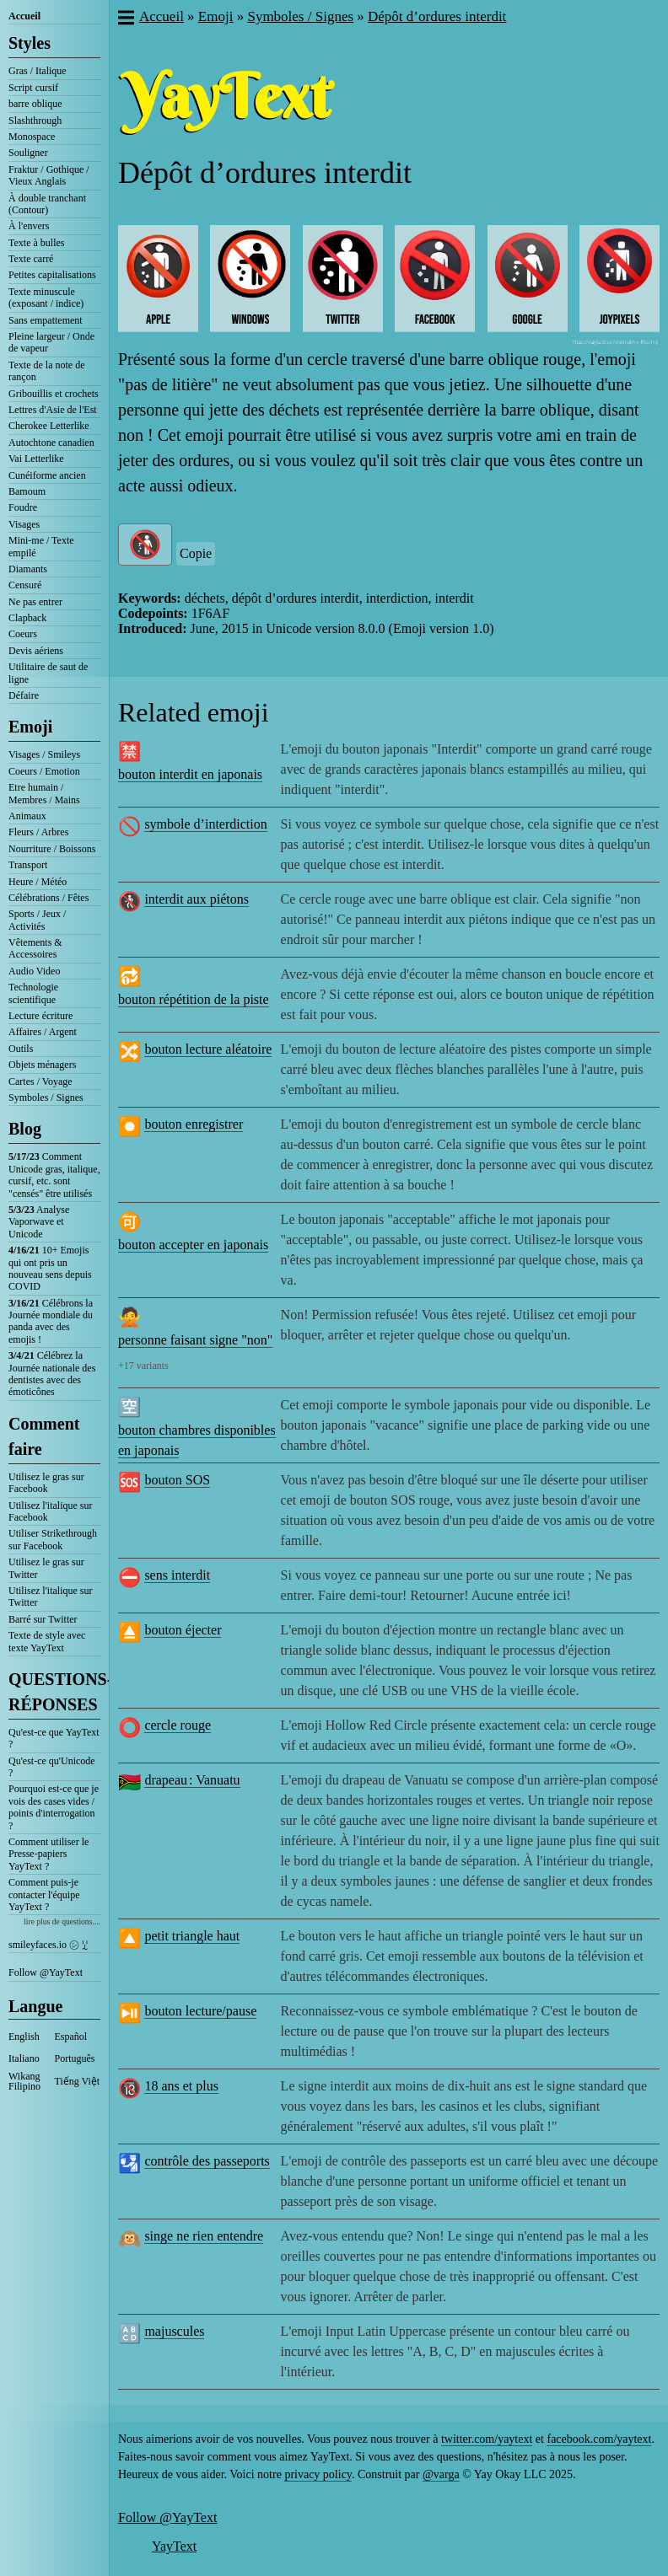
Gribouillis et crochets (53, 394)
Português (75, 2058)
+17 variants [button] (143, 1365)
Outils (20, 1049)
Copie (196, 553)
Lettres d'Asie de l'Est (52, 410)
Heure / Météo (37, 882)
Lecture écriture (40, 1016)
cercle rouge (177, 1725)
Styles (29, 43)
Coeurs (22, 634)
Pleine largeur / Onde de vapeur (51, 342)
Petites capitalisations (52, 275)
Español (71, 2036)
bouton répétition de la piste (193, 999)
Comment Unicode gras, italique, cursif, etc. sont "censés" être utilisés (54, 1175)
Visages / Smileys (44, 754)
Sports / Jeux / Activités (37, 919)
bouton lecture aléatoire (208, 1049)
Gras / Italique (37, 71)
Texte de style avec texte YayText (46, 1641)
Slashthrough (35, 120)
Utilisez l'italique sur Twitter (50, 1596)
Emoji (30, 726)
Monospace (31, 136)
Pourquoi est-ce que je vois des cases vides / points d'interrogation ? (53, 1807)
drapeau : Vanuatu (192, 1780)
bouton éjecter (182, 1630)
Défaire (23, 695)
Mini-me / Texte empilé (41, 546)
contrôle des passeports (206, 2161)
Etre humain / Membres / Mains (44, 793)
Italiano (24, 2058)
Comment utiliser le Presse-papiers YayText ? (48, 1854)
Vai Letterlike (36, 458)
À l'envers (28, 226)
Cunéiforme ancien (47, 475)
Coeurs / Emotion (44, 771)
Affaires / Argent (42, 1032)
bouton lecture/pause (200, 2011)
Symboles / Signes (46, 1097)
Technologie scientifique (33, 993)
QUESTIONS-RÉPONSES (54, 1692)
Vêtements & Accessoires (35, 948)
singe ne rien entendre (203, 2236)
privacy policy (318, 2474)
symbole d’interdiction (205, 824)
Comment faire (43, 1436)
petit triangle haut (192, 1936)
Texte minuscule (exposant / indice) (46, 297)
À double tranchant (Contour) (47, 204)
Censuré (24, 585)
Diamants (27, 569)
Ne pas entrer (35, 602)
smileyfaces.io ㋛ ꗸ (48, 1945)
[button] (125, 19)
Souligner (28, 152)
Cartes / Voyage (40, 1081)
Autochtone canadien (51, 442)
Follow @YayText (45, 1972)
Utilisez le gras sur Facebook (46, 1483)
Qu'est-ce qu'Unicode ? (51, 1767)
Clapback (27, 618)
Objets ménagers (42, 1065)
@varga (441, 2474)
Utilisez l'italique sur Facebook (50, 1511)
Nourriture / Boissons (51, 849)
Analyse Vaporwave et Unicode (38, 1222)
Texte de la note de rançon (46, 371)
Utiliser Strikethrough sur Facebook (52, 1539)
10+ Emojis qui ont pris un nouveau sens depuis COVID (50, 1268)
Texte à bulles (36, 243)
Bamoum (27, 491)
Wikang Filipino (24, 2081)
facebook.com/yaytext (599, 2439)
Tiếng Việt (77, 2081)
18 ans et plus (181, 2086)
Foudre (22, 507)
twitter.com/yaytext (486, 2439)
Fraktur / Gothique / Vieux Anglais (48, 175)
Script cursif (33, 88)
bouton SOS (177, 1480)
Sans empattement (45, 320)
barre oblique (35, 104)
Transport (27, 865)
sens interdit (177, 1575)
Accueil (24, 16)
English (24, 2036)
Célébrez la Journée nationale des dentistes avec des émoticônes (51, 1374)
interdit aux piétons (196, 899)
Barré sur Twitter (43, 1619)
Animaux (27, 816)
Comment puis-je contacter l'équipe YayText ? (43, 1894)
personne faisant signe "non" (195, 1340)
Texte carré (30, 259)
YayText (174, 2546)
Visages (24, 524)
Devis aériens (35, 651)
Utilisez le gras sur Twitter (46, 1568)
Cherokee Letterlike (48, 426)
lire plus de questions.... (62, 1921)
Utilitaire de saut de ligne (48, 672)
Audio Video (34, 971)
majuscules (174, 2331)
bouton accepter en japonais (193, 1244)
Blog (24, 1128)
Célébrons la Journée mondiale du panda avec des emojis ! (50, 1321)
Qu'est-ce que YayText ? (54, 1738)
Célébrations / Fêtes (48, 898)
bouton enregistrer (193, 1124)
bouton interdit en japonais (190, 774)
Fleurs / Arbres (38, 832)
